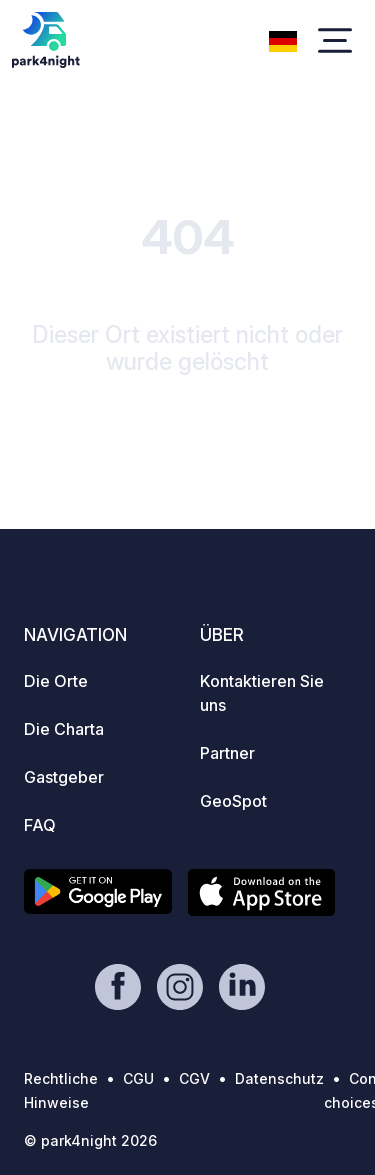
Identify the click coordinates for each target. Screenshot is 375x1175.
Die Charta (64, 729)
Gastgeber (64, 777)
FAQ (40, 825)
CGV (194, 1078)
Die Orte (56, 681)
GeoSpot (233, 801)
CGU (138, 1078)
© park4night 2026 (90, 1140)
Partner (227, 753)
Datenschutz (279, 1078)
